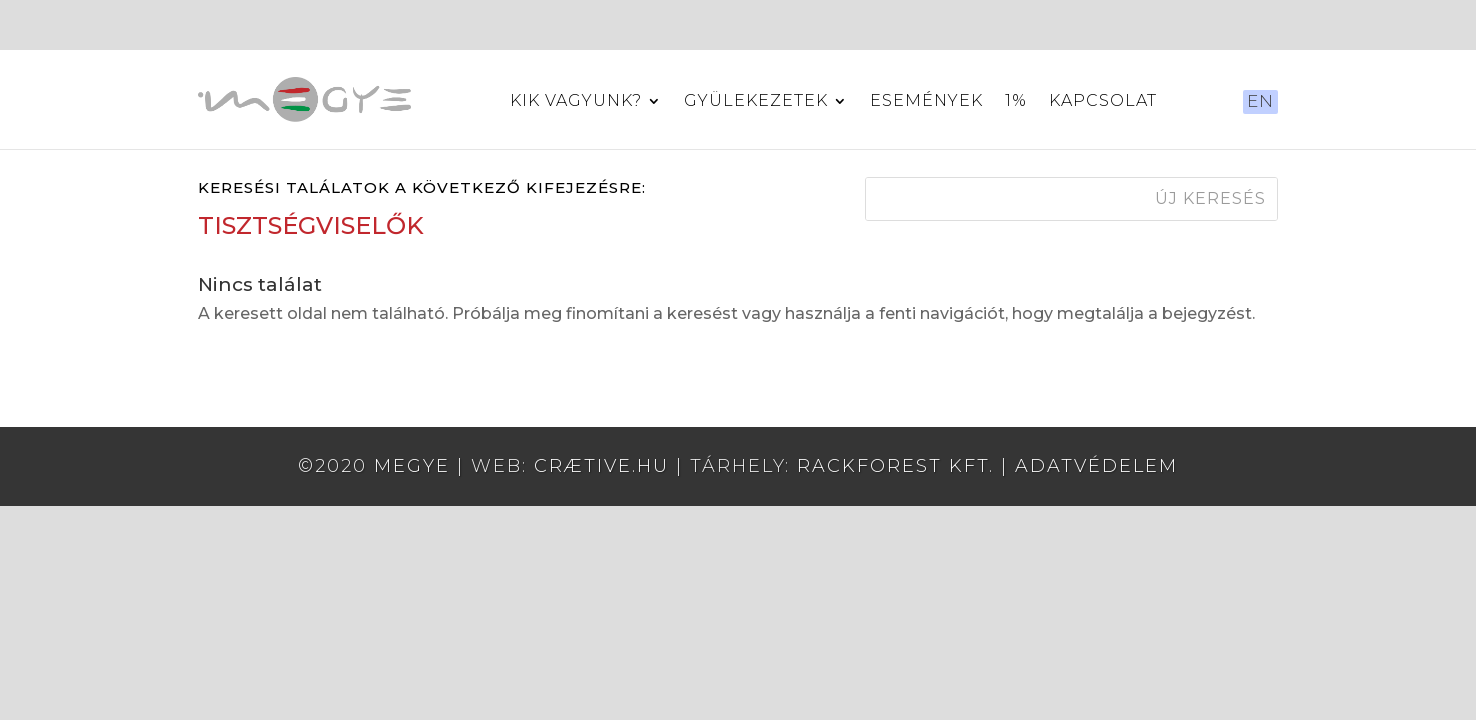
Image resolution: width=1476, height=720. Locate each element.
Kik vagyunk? (576, 102)
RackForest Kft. (895, 466)
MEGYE (412, 466)
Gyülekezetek (756, 102)
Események (926, 102)
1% (1016, 102)
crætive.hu (601, 466)
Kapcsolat (1103, 102)
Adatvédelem (1096, 466)
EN (1260, 101)
